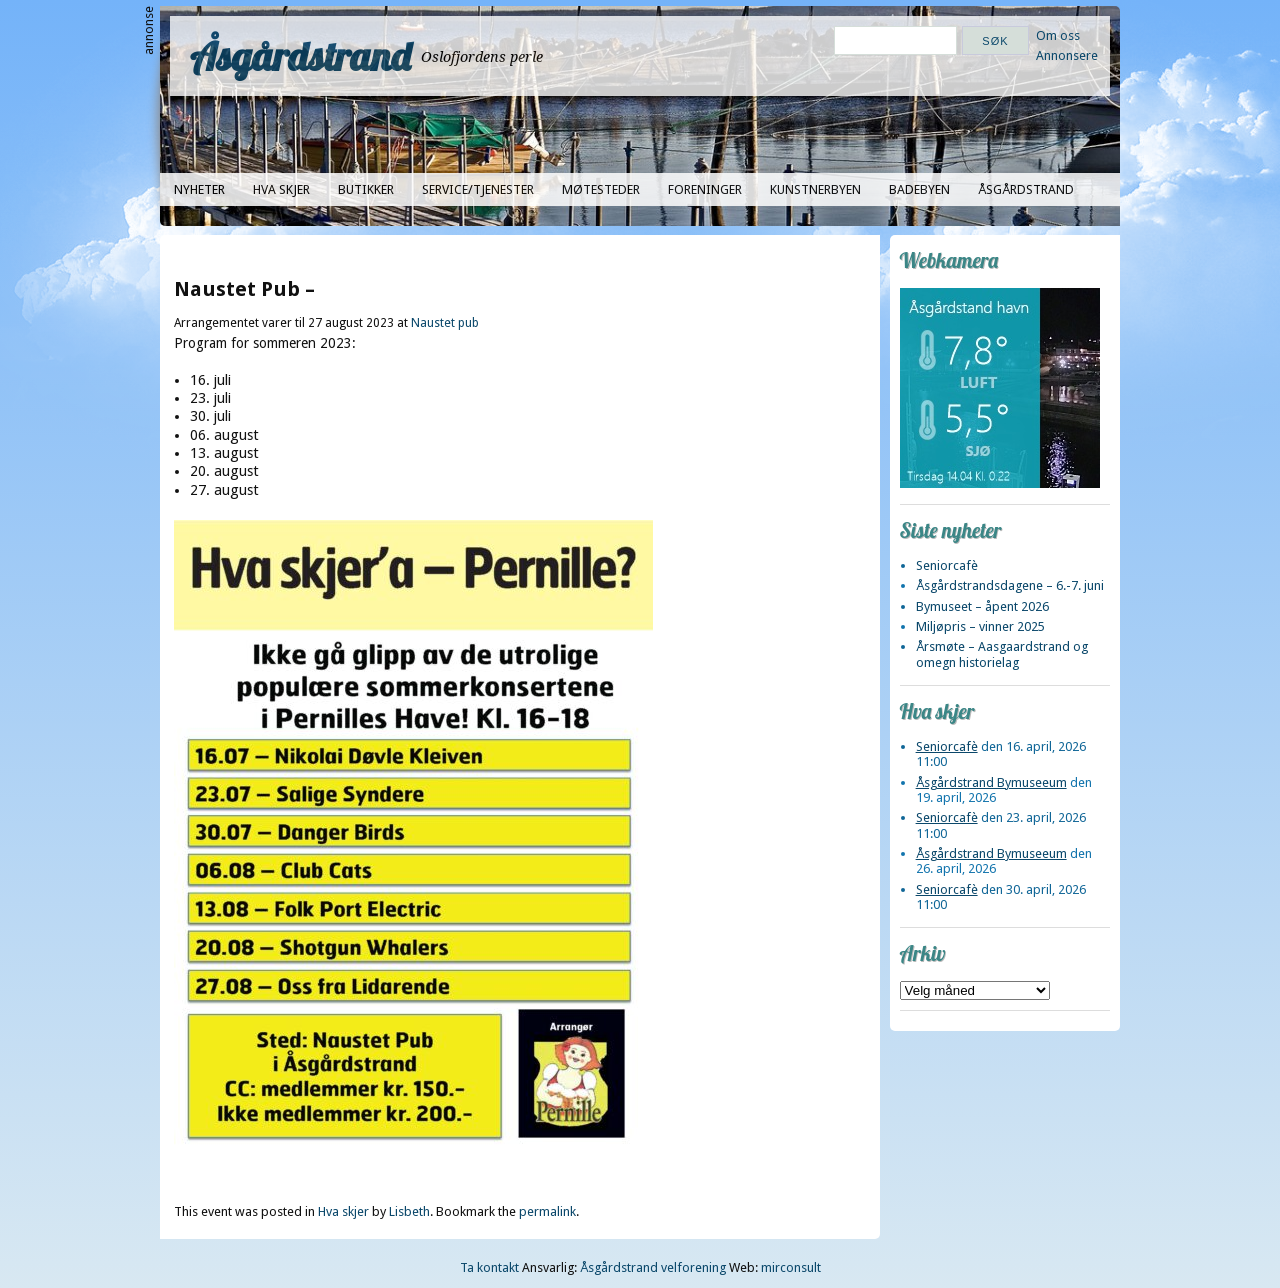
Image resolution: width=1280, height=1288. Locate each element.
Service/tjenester (478, 189)
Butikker (366, 189)
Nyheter (199, 189)
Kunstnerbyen (815, 189)
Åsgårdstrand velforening (653, 1267)
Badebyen (919, 189)
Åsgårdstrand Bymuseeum (991, 782)
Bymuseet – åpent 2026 (982, 606)
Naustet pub (445, 323)
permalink (547, 1211)
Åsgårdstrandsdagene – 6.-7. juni (1010, 585)
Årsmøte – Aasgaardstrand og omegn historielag (1002, 654)
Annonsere (1067, 55)
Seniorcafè (947, 565)
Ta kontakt (489, 1267)
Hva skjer (281, 189)
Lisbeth (409, 1211)
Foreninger (705, 189)
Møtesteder (601, 189)
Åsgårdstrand (300, 56)
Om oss (1058, 35)
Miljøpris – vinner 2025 (980, 626)
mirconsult (791, 1267)
